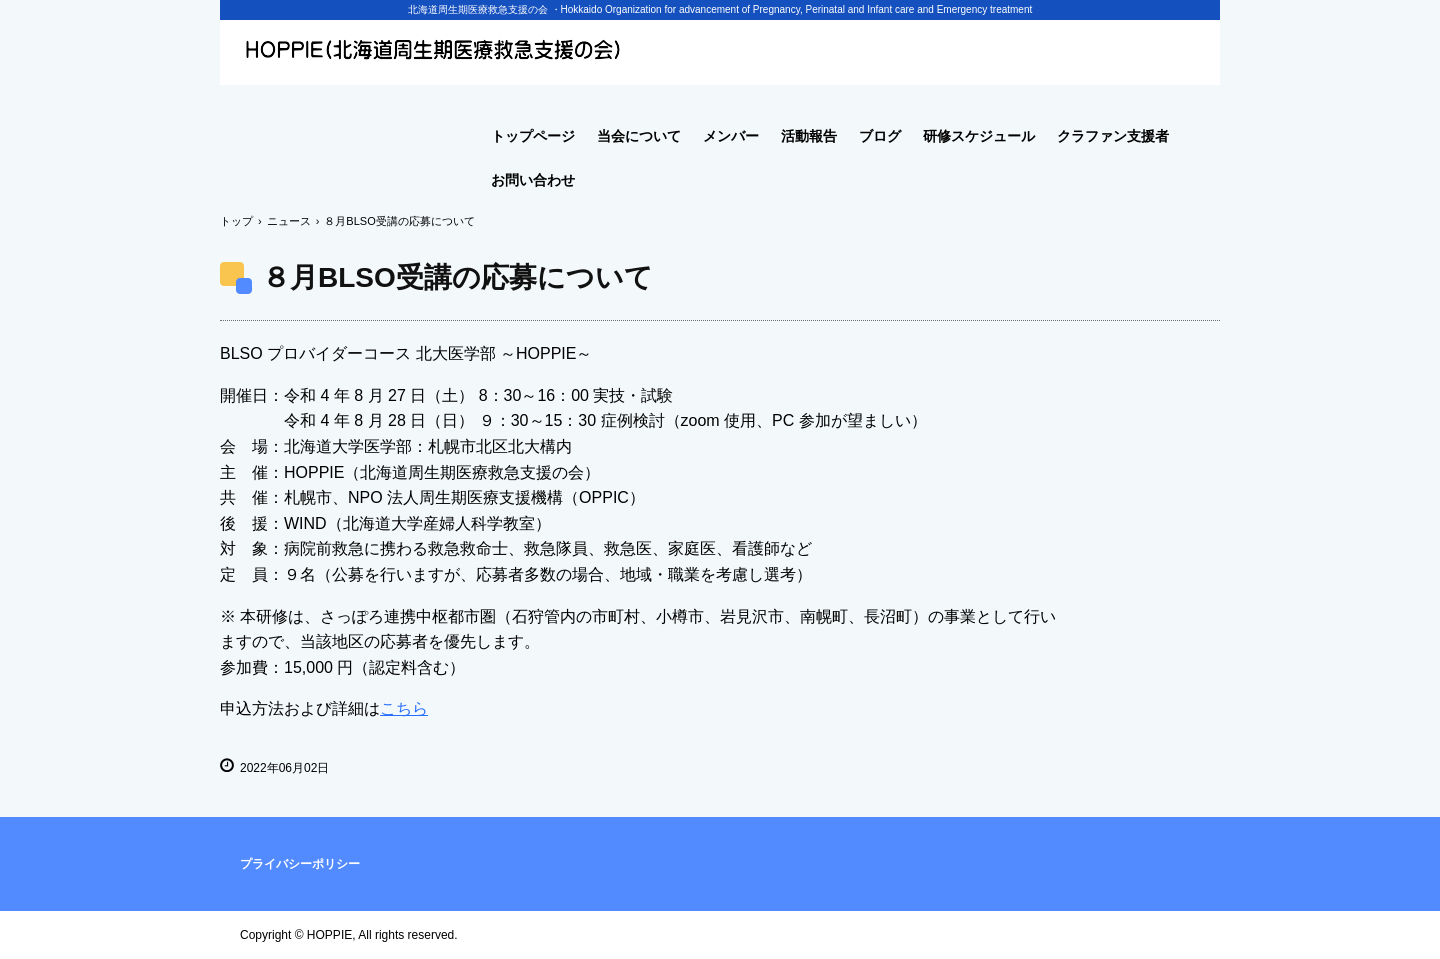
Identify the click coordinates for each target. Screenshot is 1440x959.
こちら (404, 708)
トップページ (533, 136)
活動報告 (809, 136)
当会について (639, 136)
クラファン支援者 (1113, 136)
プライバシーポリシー (300, 864)
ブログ (880, 136)
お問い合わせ (533, 180)
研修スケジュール (979, 136)
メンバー (731, 136)
